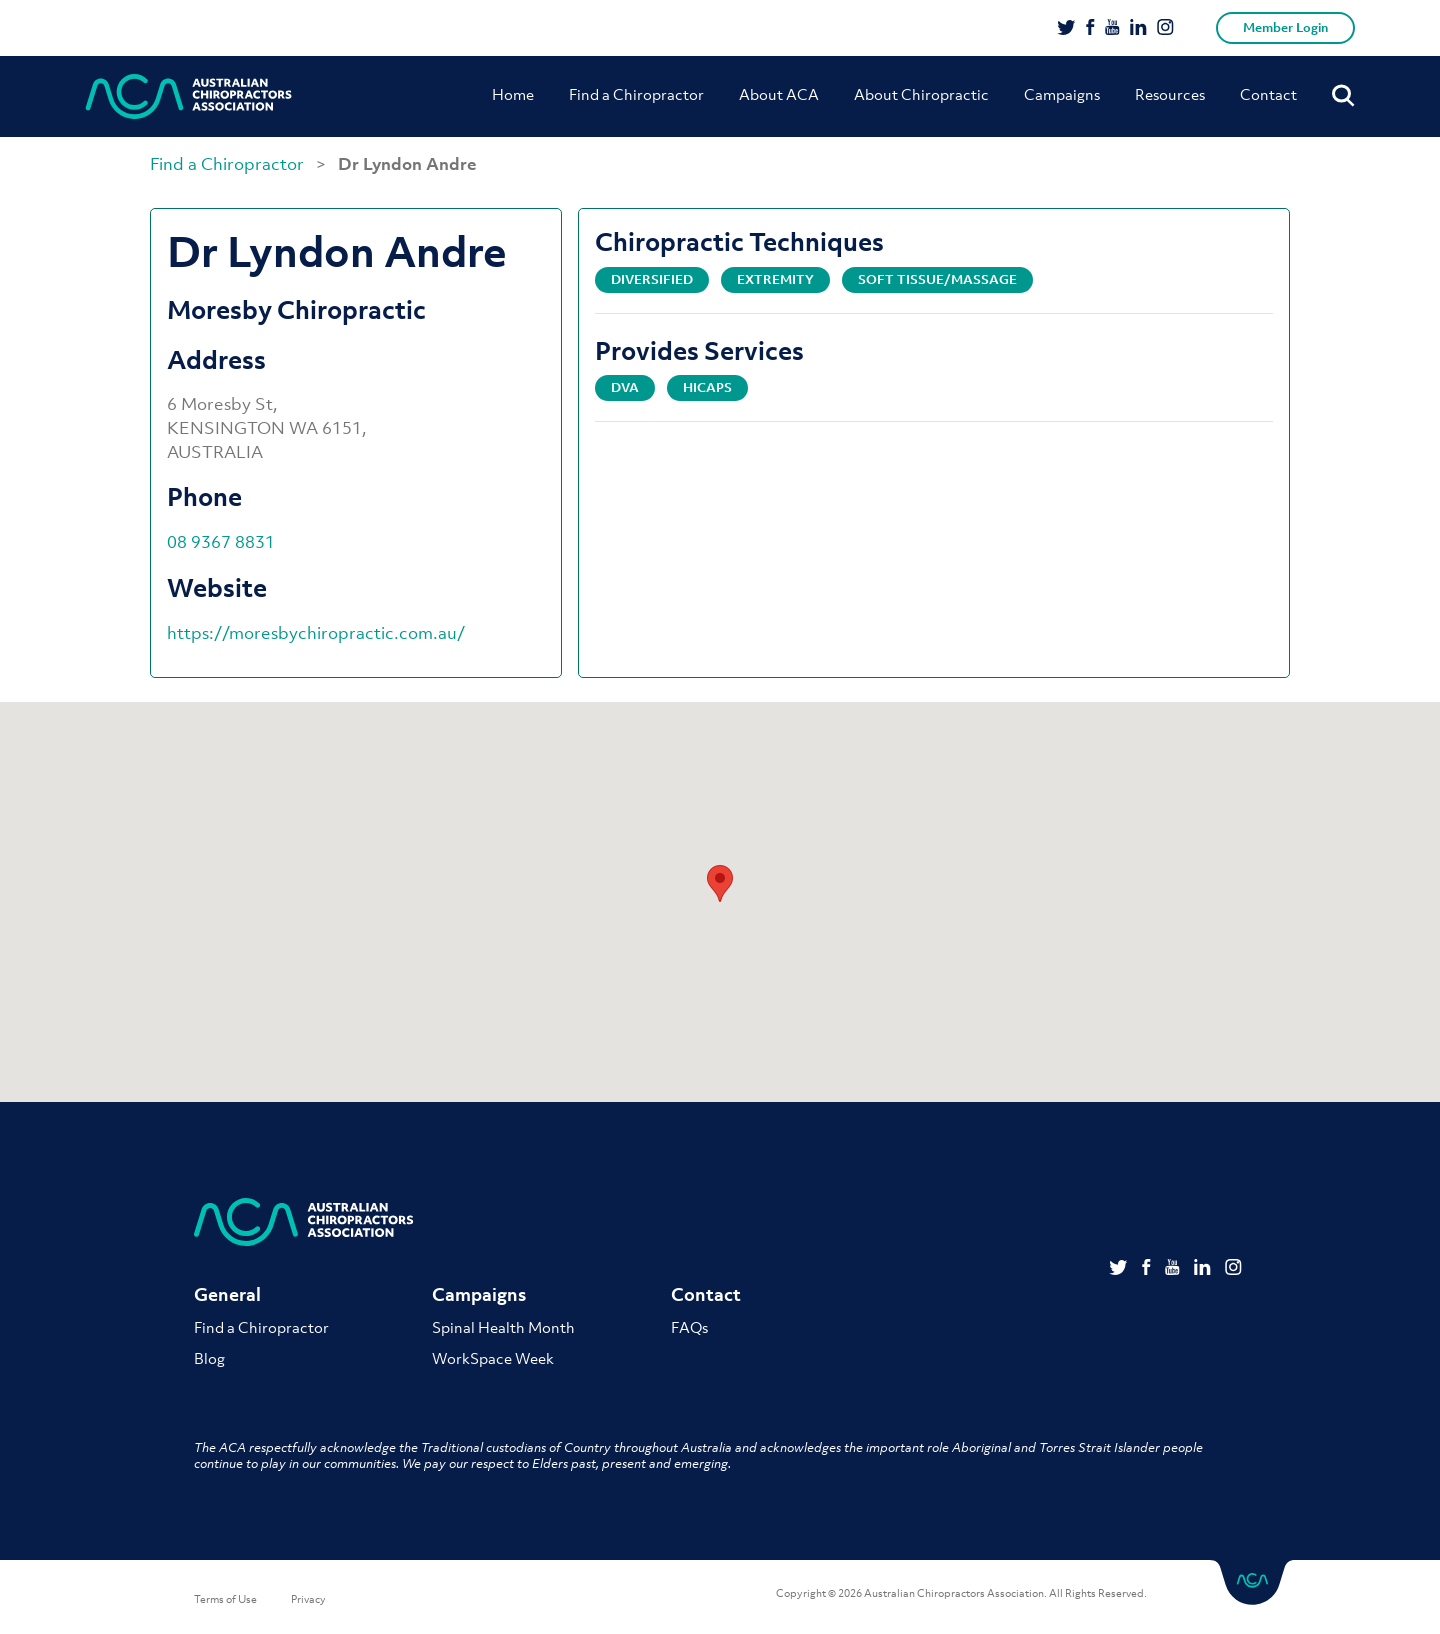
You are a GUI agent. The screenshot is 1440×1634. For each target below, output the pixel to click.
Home (513, 94)
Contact (1268, 94)
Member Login (1285, 27)
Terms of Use (225, 1599)
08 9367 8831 (221, 542)
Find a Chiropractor (636, 94)
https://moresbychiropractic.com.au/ (316, 633)
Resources (1170, 94)
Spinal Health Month (503, 1327)
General (227, 1294)
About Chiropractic (921, 94)
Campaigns (1062, 94)
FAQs (689, 1327)
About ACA (779, 94)
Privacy (308, 1599)
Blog (209, 1358)
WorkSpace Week (493, 1358)
